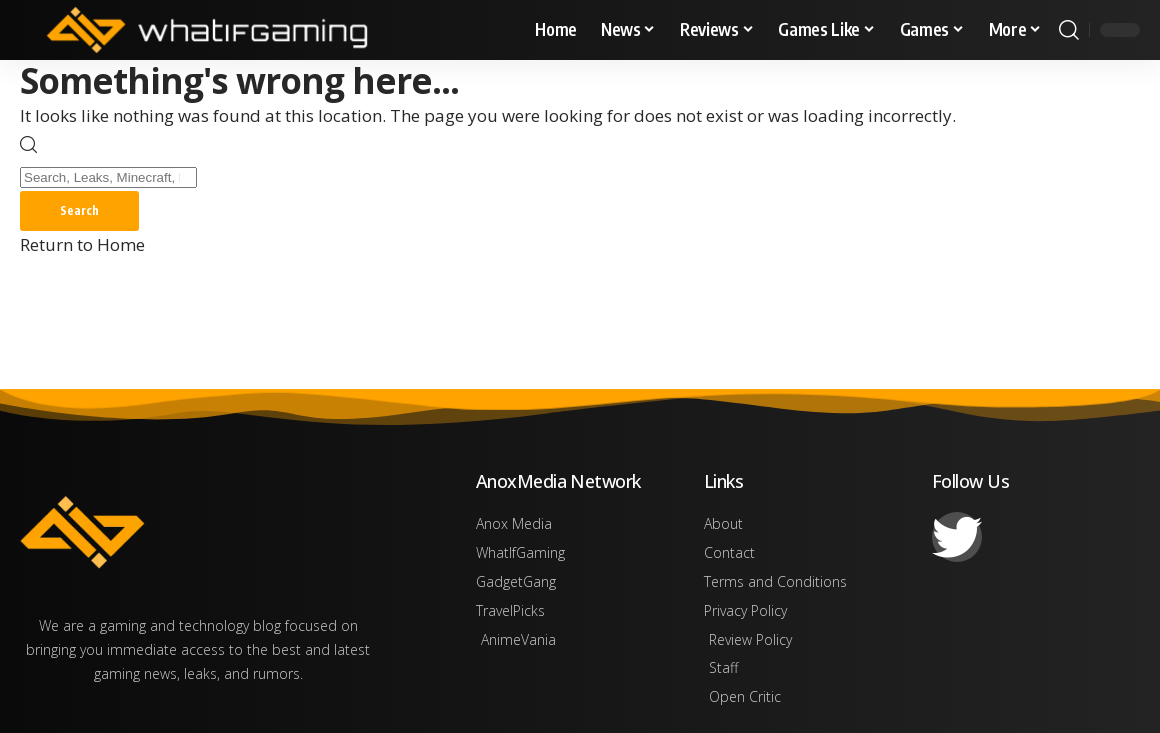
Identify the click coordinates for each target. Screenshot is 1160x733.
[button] (1069, 30)
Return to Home (82, 244)
